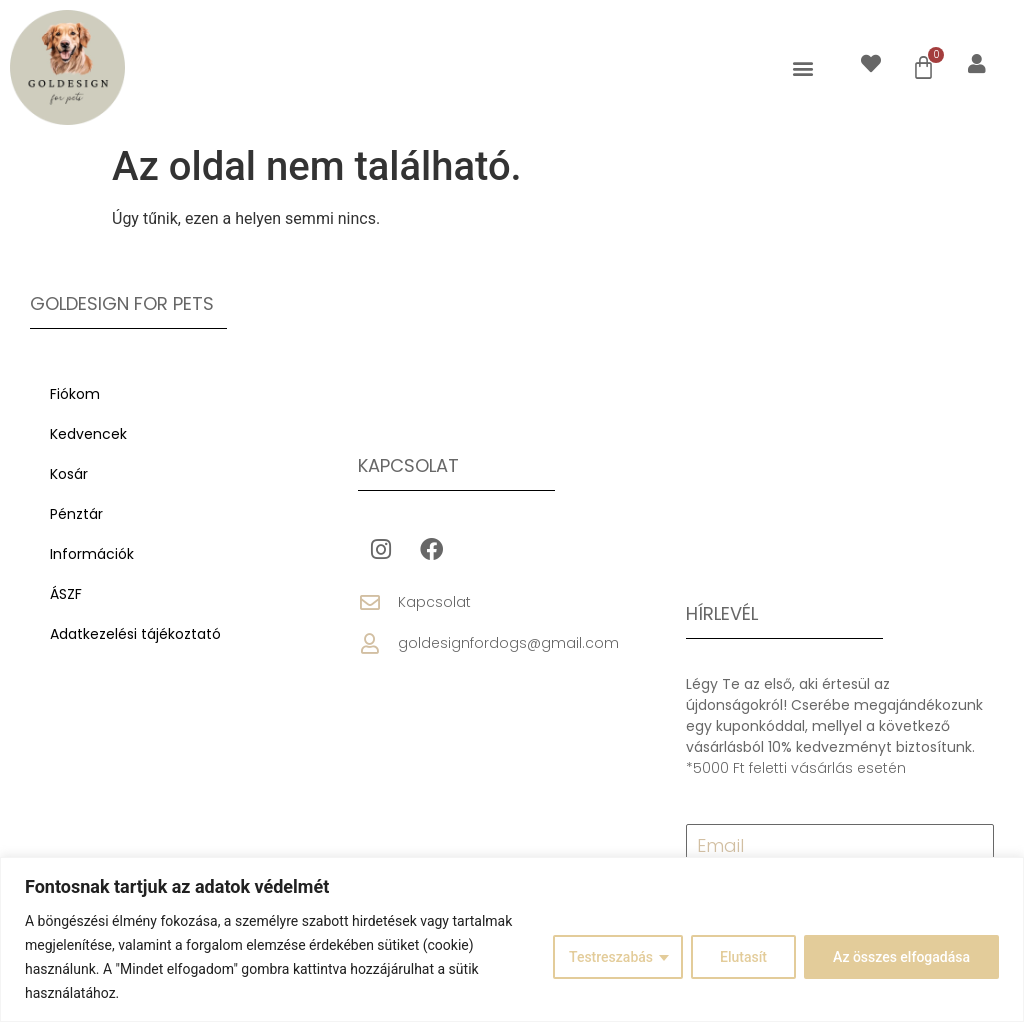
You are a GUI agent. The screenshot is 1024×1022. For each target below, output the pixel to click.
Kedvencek (88, 434)
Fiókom (75, 394)
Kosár (69, 474)
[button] (802, 67)
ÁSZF (66, 594)
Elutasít (743, 957)
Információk (92, 554)
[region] (512, 939)
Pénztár (76, 514)
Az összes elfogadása (901, 957)
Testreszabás (611, 957)
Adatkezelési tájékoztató (135, 634)
